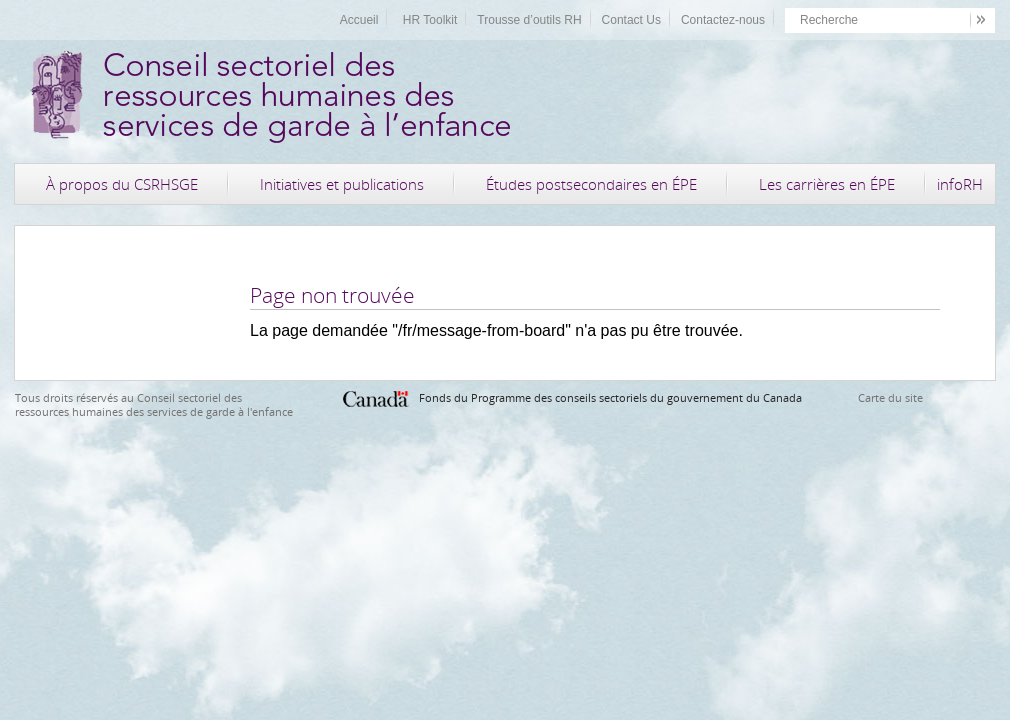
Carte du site (890, 397)
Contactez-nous (723, 20)
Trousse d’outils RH (529, 20)
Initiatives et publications (342, 184)
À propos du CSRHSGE (122, 184)
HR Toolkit (430, 20)
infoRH (960, 184)
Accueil (359, 20)
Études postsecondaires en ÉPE (591, 184)
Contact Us (631, 20)
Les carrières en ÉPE (827, 184)
